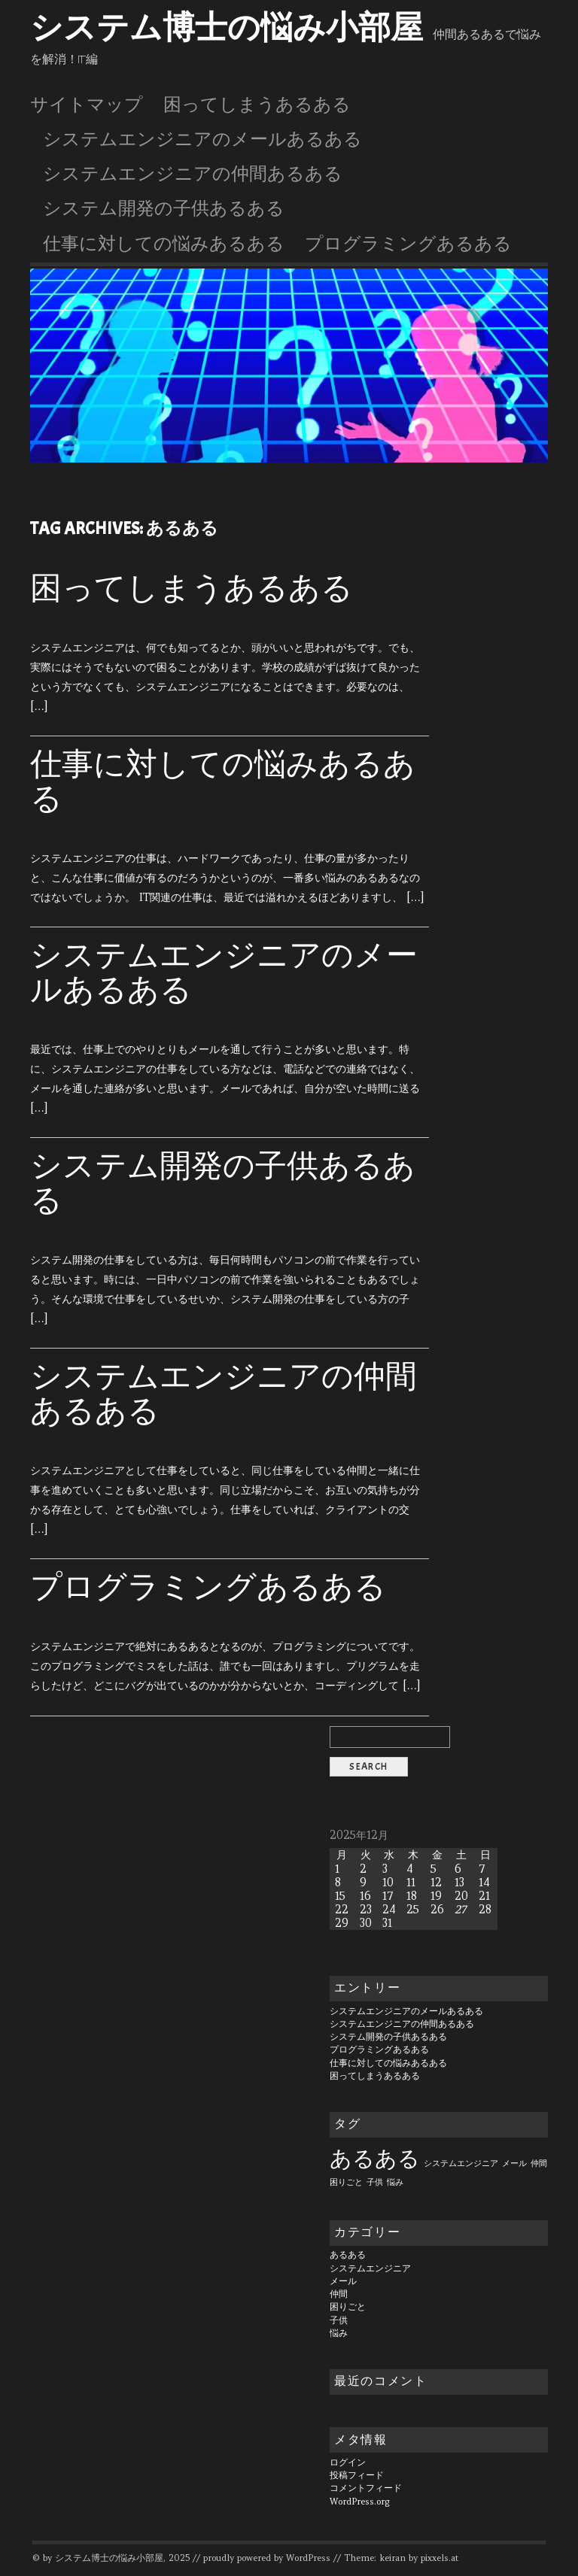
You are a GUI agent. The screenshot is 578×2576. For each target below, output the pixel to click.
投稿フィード (357, 2475)
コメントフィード (366, 2488)
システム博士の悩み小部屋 (226, 28)
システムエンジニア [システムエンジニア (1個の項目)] (461, 2163)
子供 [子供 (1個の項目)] (375, 2182)
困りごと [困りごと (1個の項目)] (346, 2182)
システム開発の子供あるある (163, 208)
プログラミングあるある (408, 243)
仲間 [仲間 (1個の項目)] (539, 2163)
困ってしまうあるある (257, 104)
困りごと (348, 2306)
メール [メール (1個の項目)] (514, 2163)
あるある (348, 2255)
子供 (339, 2320)
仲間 (339, 2294)
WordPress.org (360, 2501)
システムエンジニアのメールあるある (202, 139)
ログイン (348, 2462)
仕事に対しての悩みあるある (163, 243)
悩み (339, 2333)
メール (343, 2281)
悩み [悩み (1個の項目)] (395, 2182)
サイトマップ (86, 104)
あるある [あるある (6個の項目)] (375, 2158)
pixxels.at (439, 2558)
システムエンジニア (370, 2268)
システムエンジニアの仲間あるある (192, 173)
